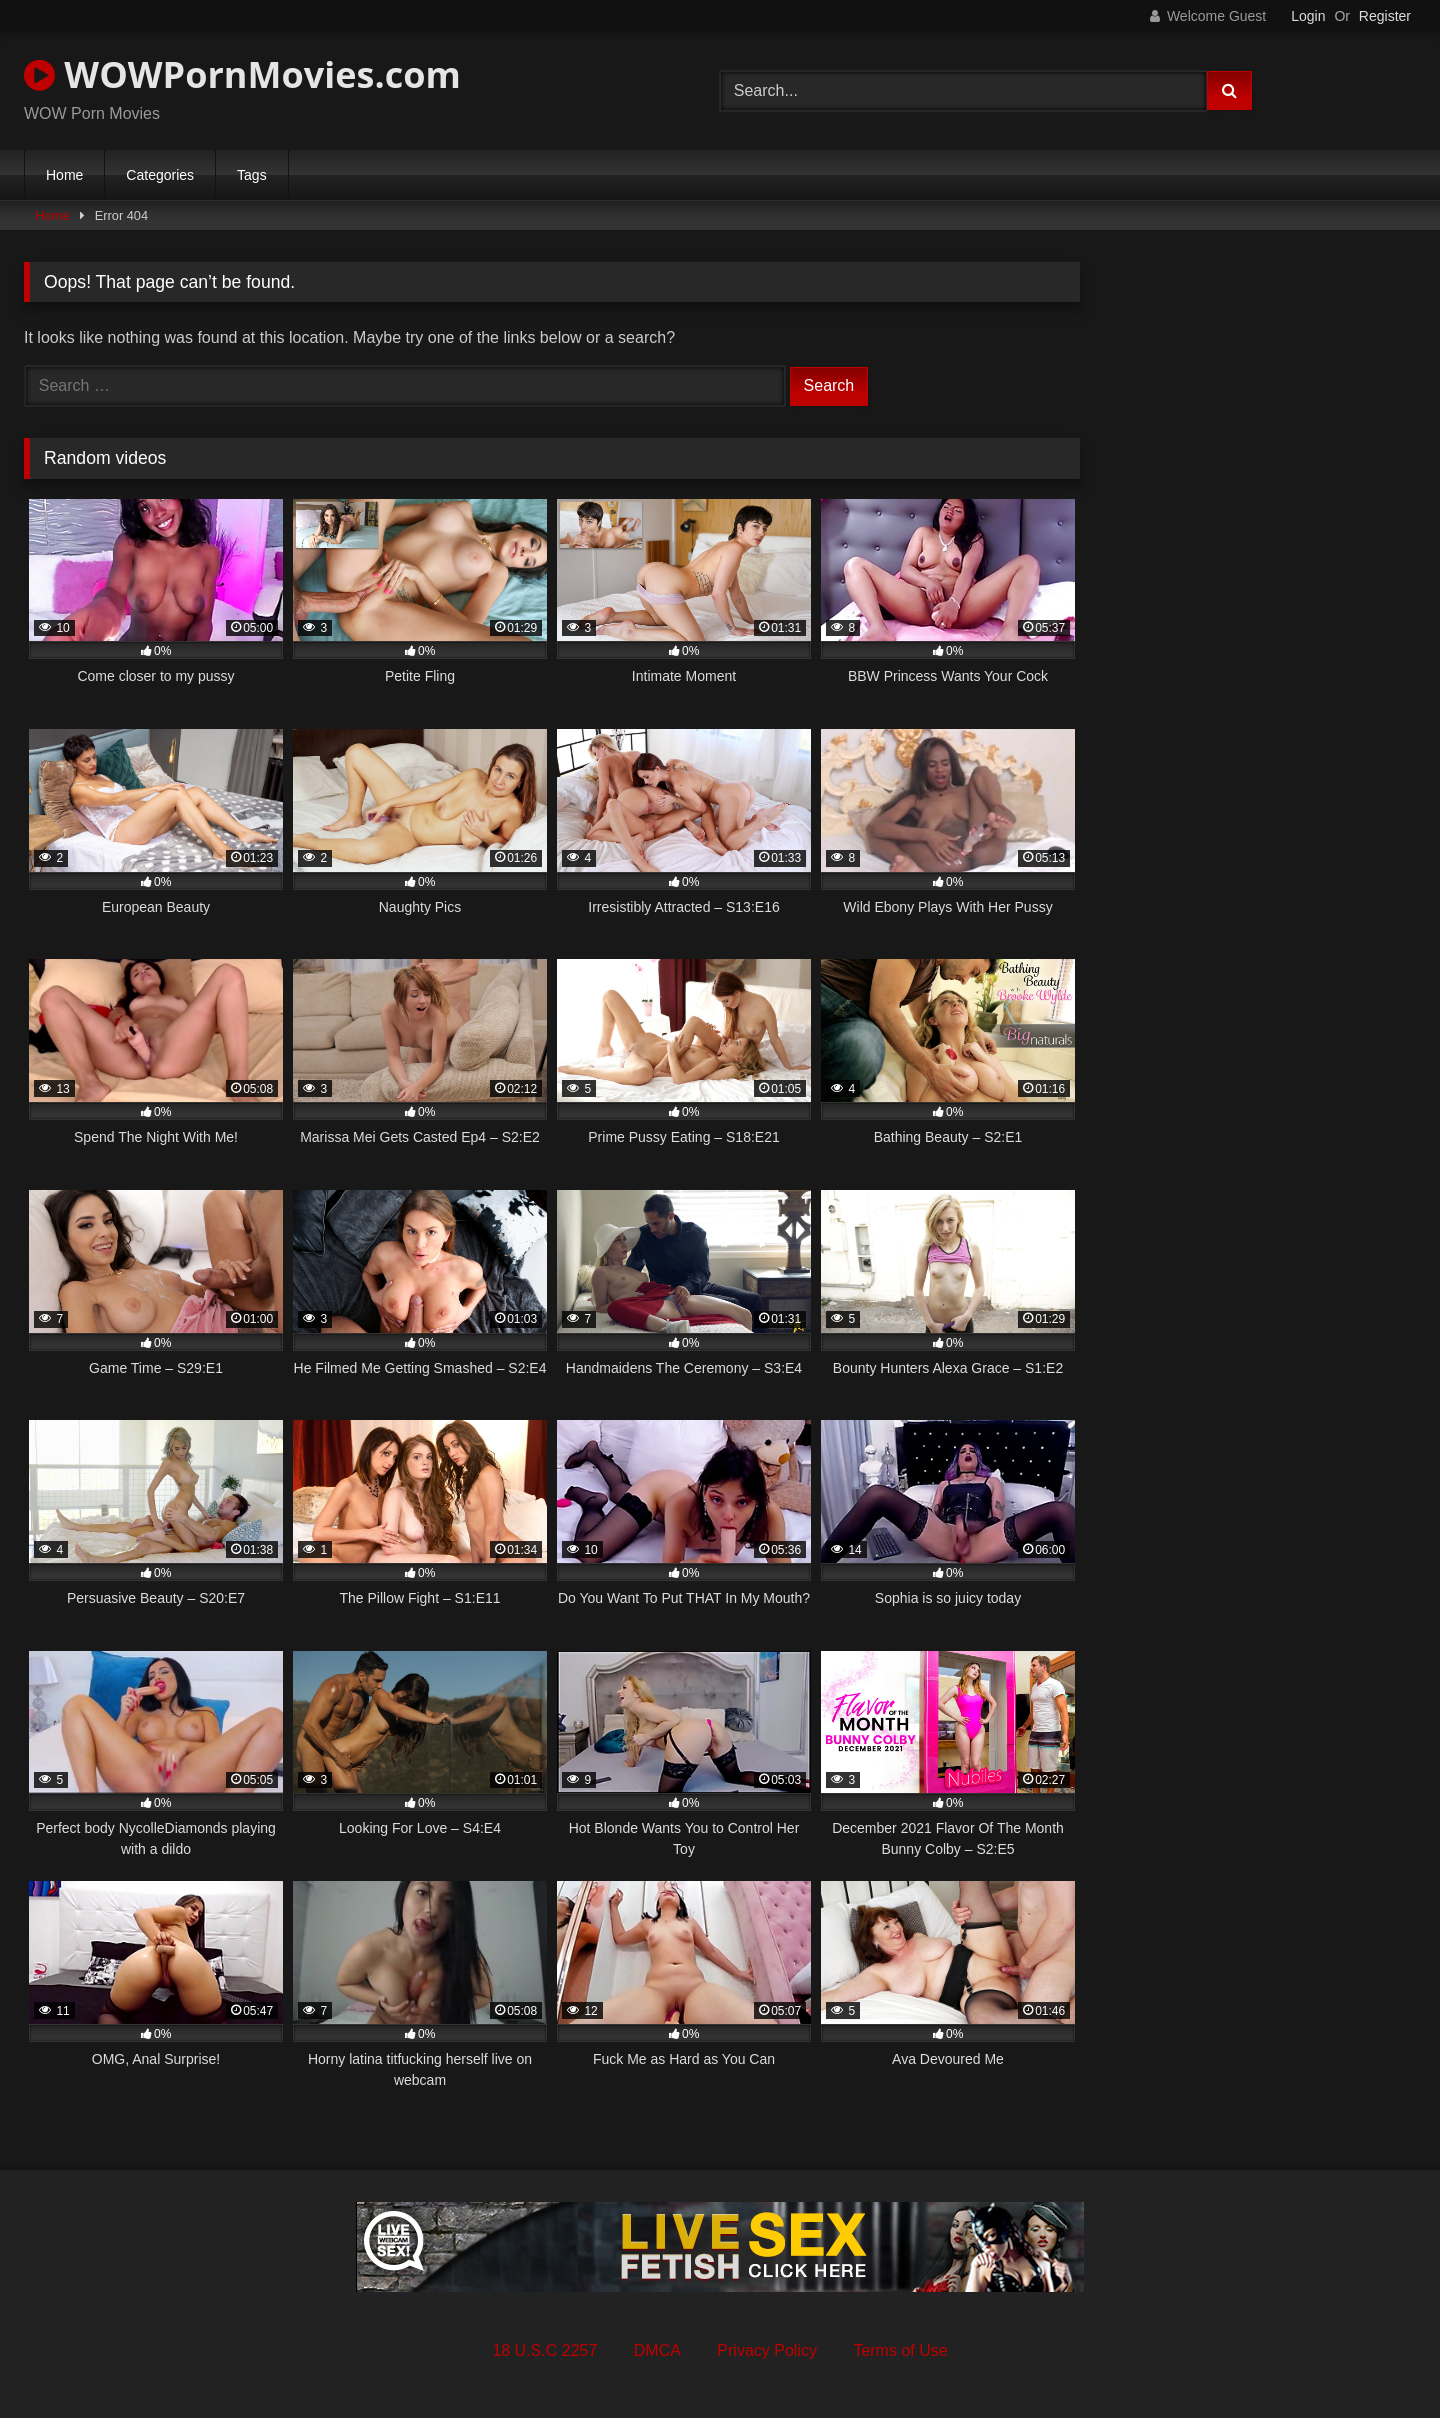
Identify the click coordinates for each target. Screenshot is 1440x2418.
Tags (252, 175)
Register (1385, 16)
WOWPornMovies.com (242, 74)
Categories (160, 175)
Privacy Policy (767, 2350)
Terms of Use (900, 2350)
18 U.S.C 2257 (544, 2350)
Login (1308, 16)
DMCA (657, 2350)
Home (64, 175)
